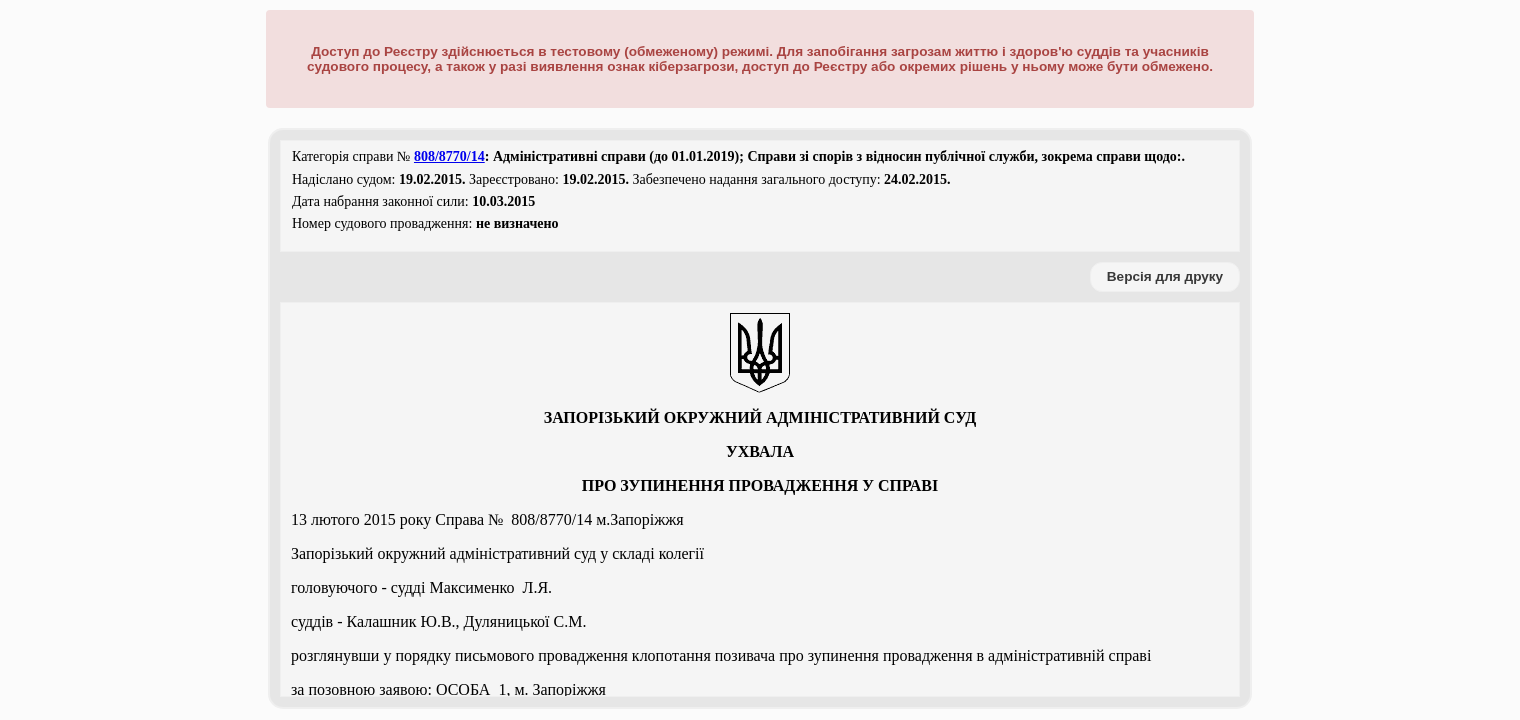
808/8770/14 (449, 156)
